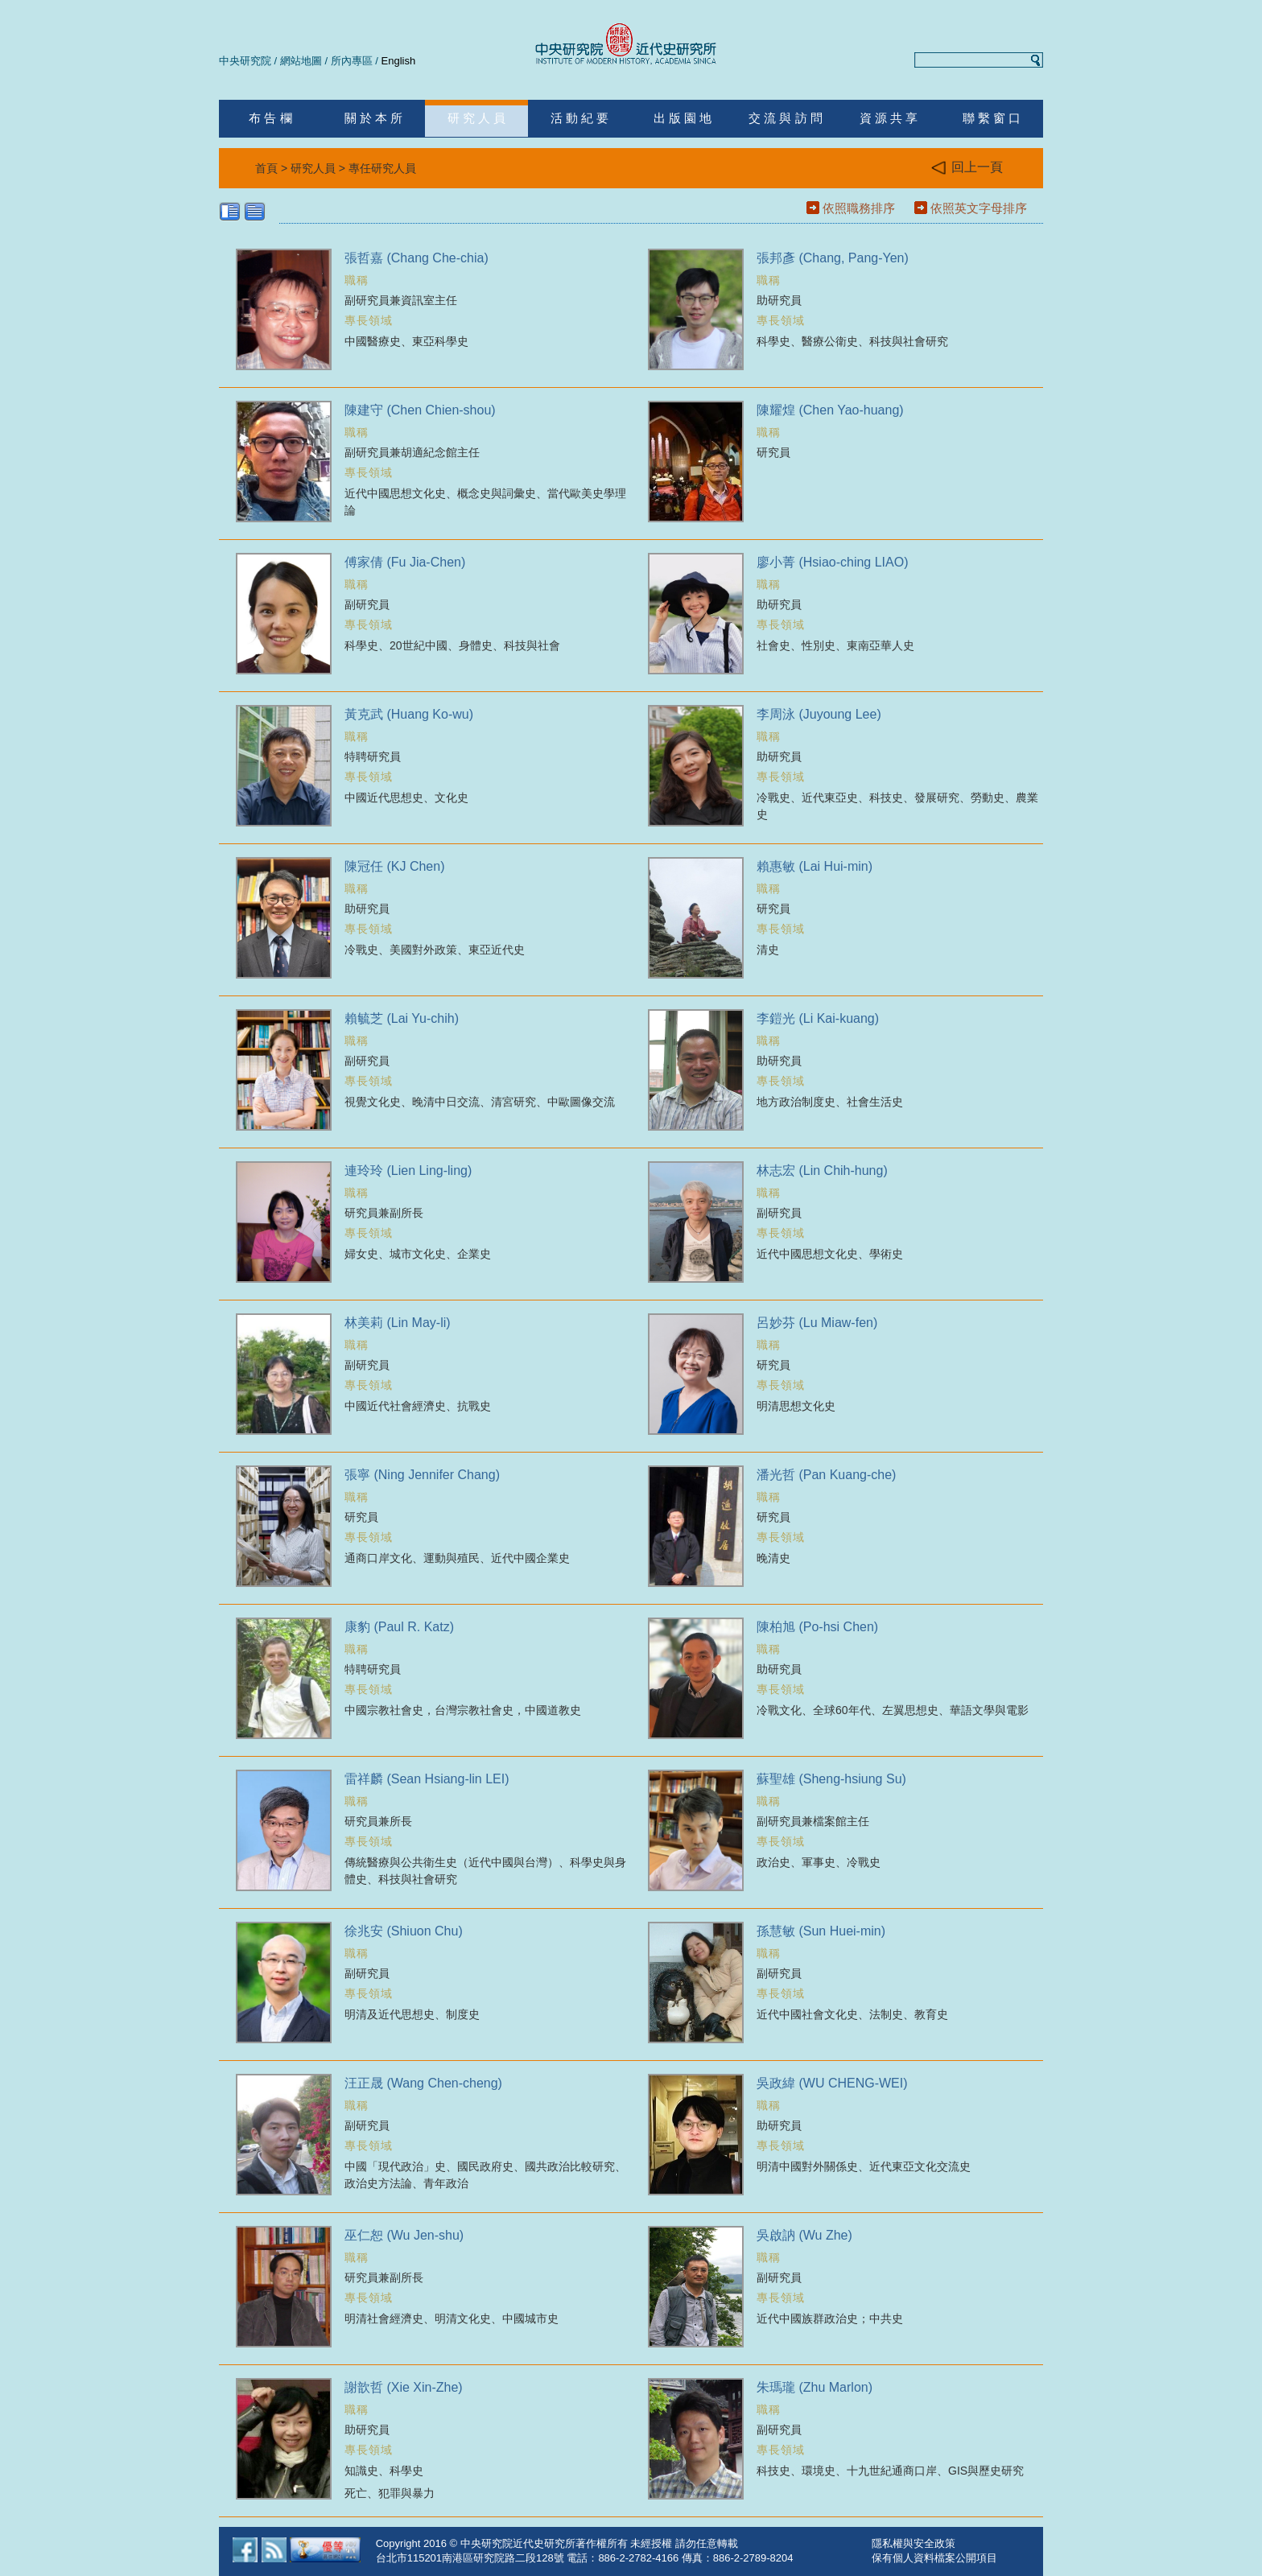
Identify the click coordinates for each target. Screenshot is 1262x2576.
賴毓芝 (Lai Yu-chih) (401, 1018)
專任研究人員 (382, 168)
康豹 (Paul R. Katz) (399, 1627)
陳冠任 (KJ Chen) (394, 866)
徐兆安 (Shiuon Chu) (403, 1931)
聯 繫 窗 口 (992, 118)
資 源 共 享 (889, 118)
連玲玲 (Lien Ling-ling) (408, 1170)
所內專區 (352, 61)
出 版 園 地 (683, 118)
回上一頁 (967, 168)
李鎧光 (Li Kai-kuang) (818, 1018)
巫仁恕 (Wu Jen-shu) (404, 2235)
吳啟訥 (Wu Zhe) (804, 2235)
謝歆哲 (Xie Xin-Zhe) (403, 2387)
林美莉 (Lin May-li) (397, 1322)
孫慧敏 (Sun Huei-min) (821, 1931)
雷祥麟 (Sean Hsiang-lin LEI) (426, 1779)
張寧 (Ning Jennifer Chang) (422, 1475)
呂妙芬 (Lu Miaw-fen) (817, 1322)
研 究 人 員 (476, 118)
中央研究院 (245, 61)
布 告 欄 (270, 118)
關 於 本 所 (373, 118)
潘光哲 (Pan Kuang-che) (826, 1475)
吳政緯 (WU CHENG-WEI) (832, 2083)
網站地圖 (301, 61)
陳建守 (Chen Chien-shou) (420, 410)
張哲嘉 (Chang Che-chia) (416, 258)
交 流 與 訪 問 (786, 118)
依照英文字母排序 (978, 208)
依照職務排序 (859, 208)
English (398, 61)
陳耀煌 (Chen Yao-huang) (830, 410)
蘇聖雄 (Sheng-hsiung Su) (831, 1779)
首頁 (266, 168)
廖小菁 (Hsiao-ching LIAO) (833, 562)
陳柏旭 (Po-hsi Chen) (817, 1627)
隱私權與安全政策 (913, 2543)
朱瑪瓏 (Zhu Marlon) (814, 2387)
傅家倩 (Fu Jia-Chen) (404, 562)
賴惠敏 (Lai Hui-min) (814, 866)
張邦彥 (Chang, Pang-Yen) (833, 258)
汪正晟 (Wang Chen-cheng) (423, 2083)
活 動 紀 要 (580, 118)
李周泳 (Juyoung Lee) (819, 714)
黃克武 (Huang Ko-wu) (408, 714)
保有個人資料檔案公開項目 (934, 2558)
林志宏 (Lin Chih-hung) (822, 1170)
